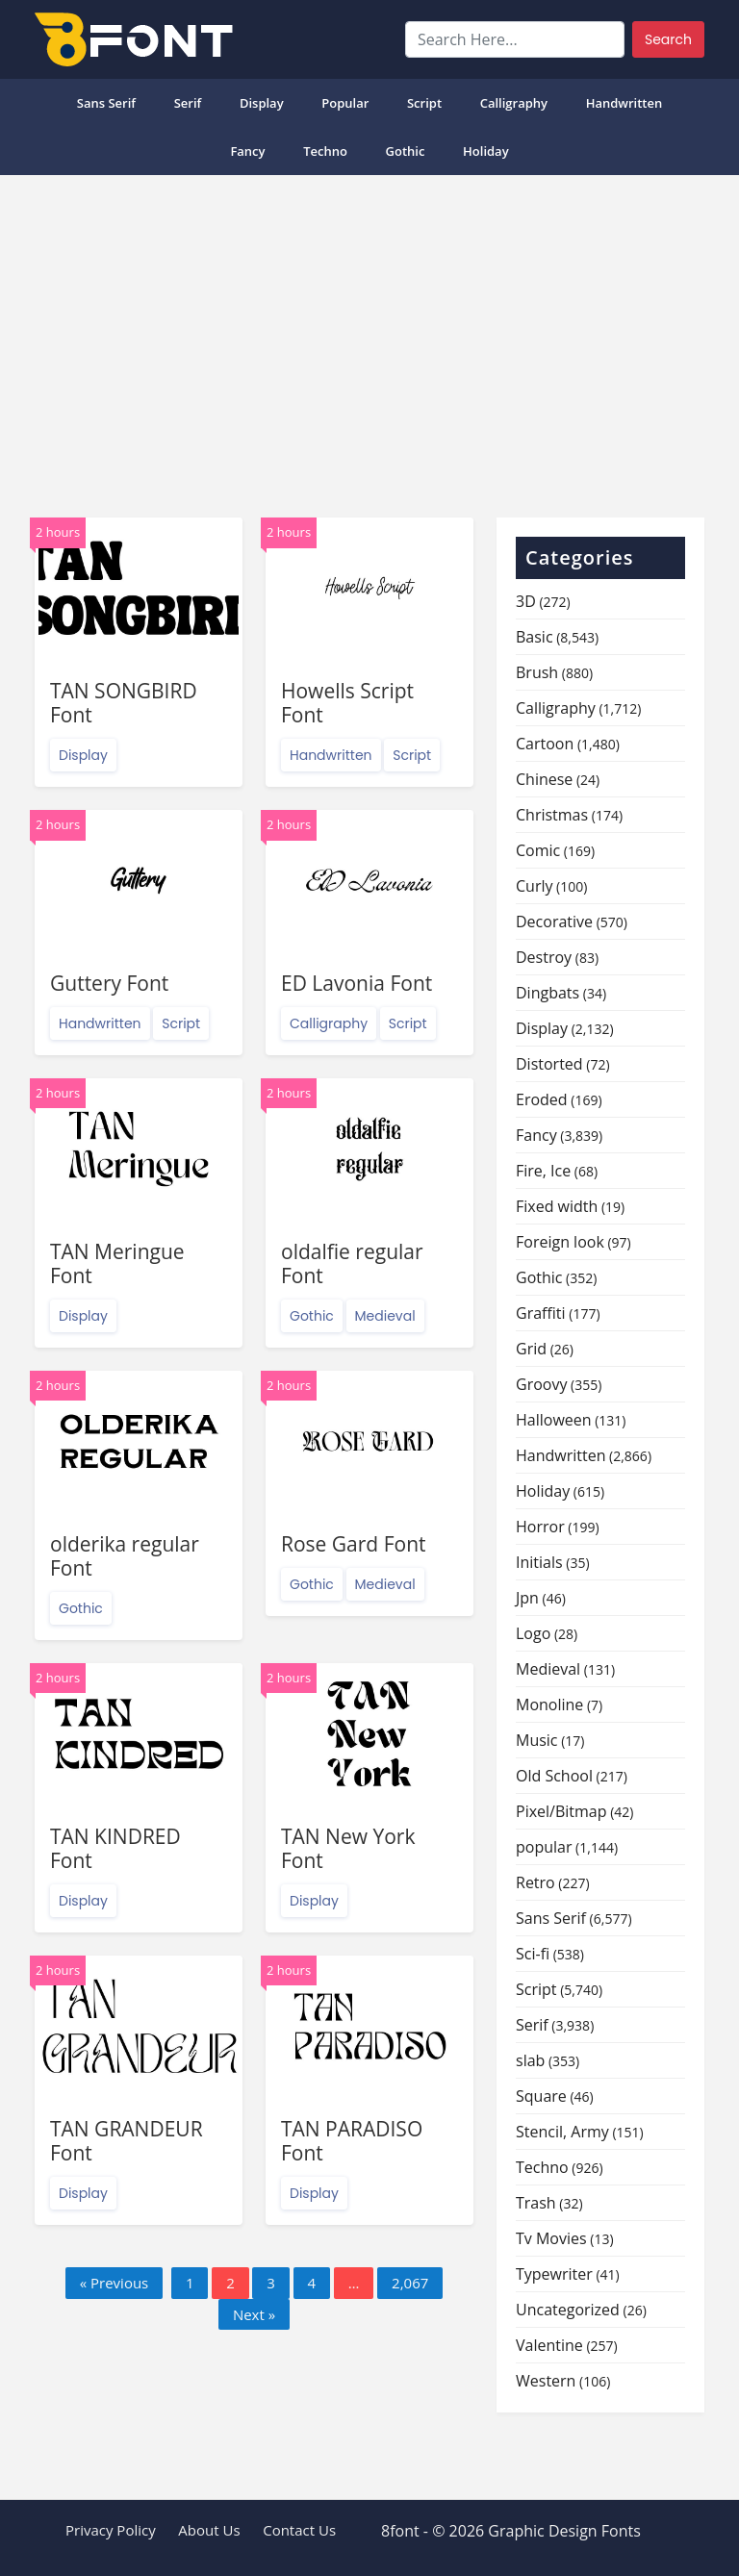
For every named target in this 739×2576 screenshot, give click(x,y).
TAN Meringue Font (117, 1263)
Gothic (405, 151)
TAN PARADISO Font (351, 2140)
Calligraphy (514, 103)
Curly (534, 886)
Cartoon (544, 743)
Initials (539, 1562)
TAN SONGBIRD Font (123, 702)
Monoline (549, 1704)
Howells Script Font (347, 702)
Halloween (554, 1419)
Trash (536, 2202)
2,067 (410, 2282)
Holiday (486, 151)
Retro (535, 1882)
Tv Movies (551, 2238)
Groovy (541, 1384)
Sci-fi (532, 1953)
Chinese (544, 779)
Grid (531, 1348)
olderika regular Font (124, 1555)
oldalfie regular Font (352, 1263)
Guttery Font (109, 983)
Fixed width (557, 1206)
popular (345, 103)
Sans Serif (106, 103)
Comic (538, 850)
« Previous (114, 2282)
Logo (533, 1633)
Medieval (385, 1316)
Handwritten (624, 103)
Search (668, 39)
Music (537, 1740)
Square (541, 2096)
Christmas (552, 814)
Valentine (549, 2345)
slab (530, 2060)
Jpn (527, 1597)
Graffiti (541, 1313)
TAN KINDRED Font (115, 1848)
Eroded (542, 1099)
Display (262, 103)
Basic (534, 636)
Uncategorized (568, 2309)
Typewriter (554, 2274)
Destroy (544, 957)
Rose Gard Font (353, 1543)
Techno (325, 151)
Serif (188, 103)
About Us (209, 2529)
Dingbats (547, 992)
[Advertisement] (369, 338)
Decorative (554, 921)
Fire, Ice (543, 1170)
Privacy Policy (110, 2529)
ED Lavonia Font (356, 983)
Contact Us (299, 2529)
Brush (537, 672)
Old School (554, 1775)
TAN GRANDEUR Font (126, 2140)
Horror (540, 1526)
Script (424, 103)
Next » (254, 2314)
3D (526, 601)
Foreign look (560, 1241)
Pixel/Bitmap (561, 1811)
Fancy (247, 151)
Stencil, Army (562, 2131)
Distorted (549, 1063)
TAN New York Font (348, 1848)
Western (545, 2380)
